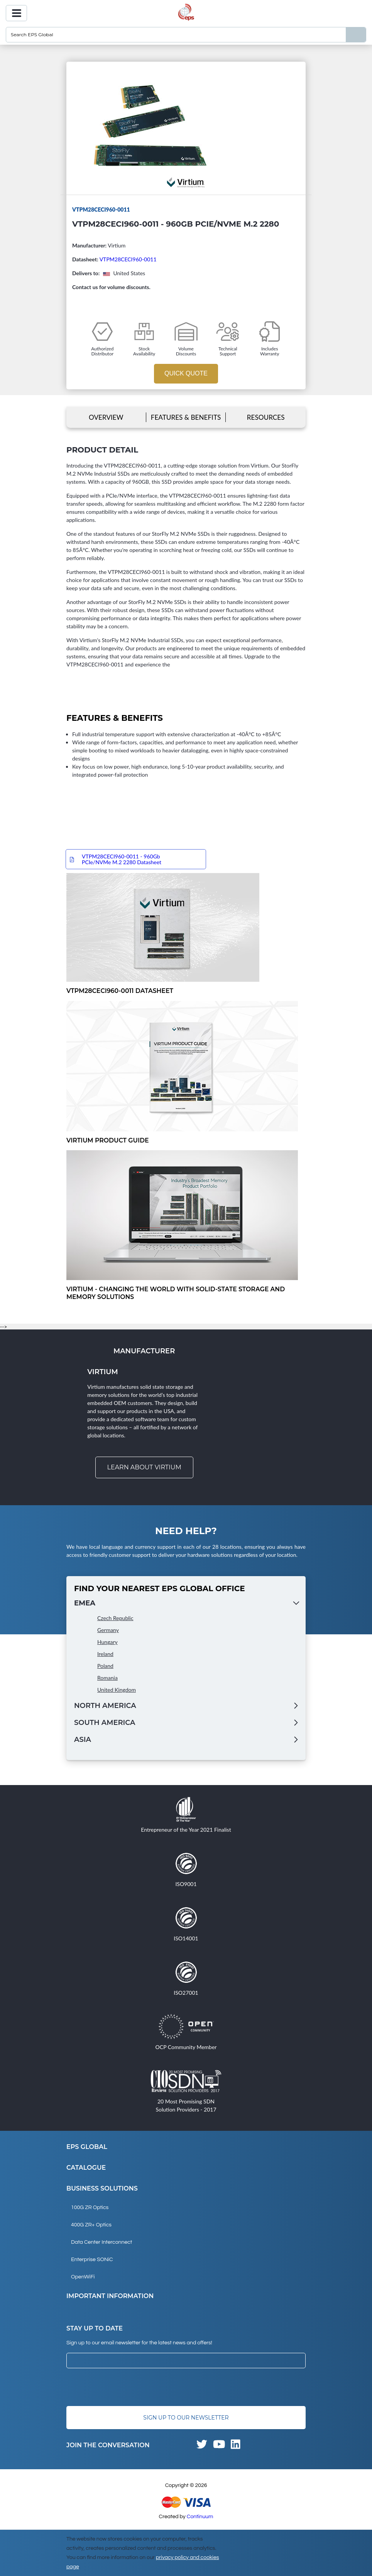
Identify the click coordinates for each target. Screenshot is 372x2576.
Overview (105, 417)
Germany (108, 1630)
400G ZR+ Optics (91, 2225)
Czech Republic (115, 1618)
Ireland (105, 1654)
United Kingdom (116, 1690)
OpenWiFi (83, 2277)
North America (105, 1706)
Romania (107, 1678)
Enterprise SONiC (92, 2260)
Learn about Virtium (144, 1467)
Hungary (107, 1642)
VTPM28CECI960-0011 (128, 259)
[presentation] (125, 2387)
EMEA (84, 1603)
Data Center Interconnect (101, 2242)
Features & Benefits (186, 417)
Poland (105, 1666)
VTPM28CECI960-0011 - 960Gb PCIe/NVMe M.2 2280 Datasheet (121, 859)
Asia (82, 1740)
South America (104, 1723)
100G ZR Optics (89, 2208)
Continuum (200, 2516)
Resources (266, 417)
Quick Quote (186, 373)
